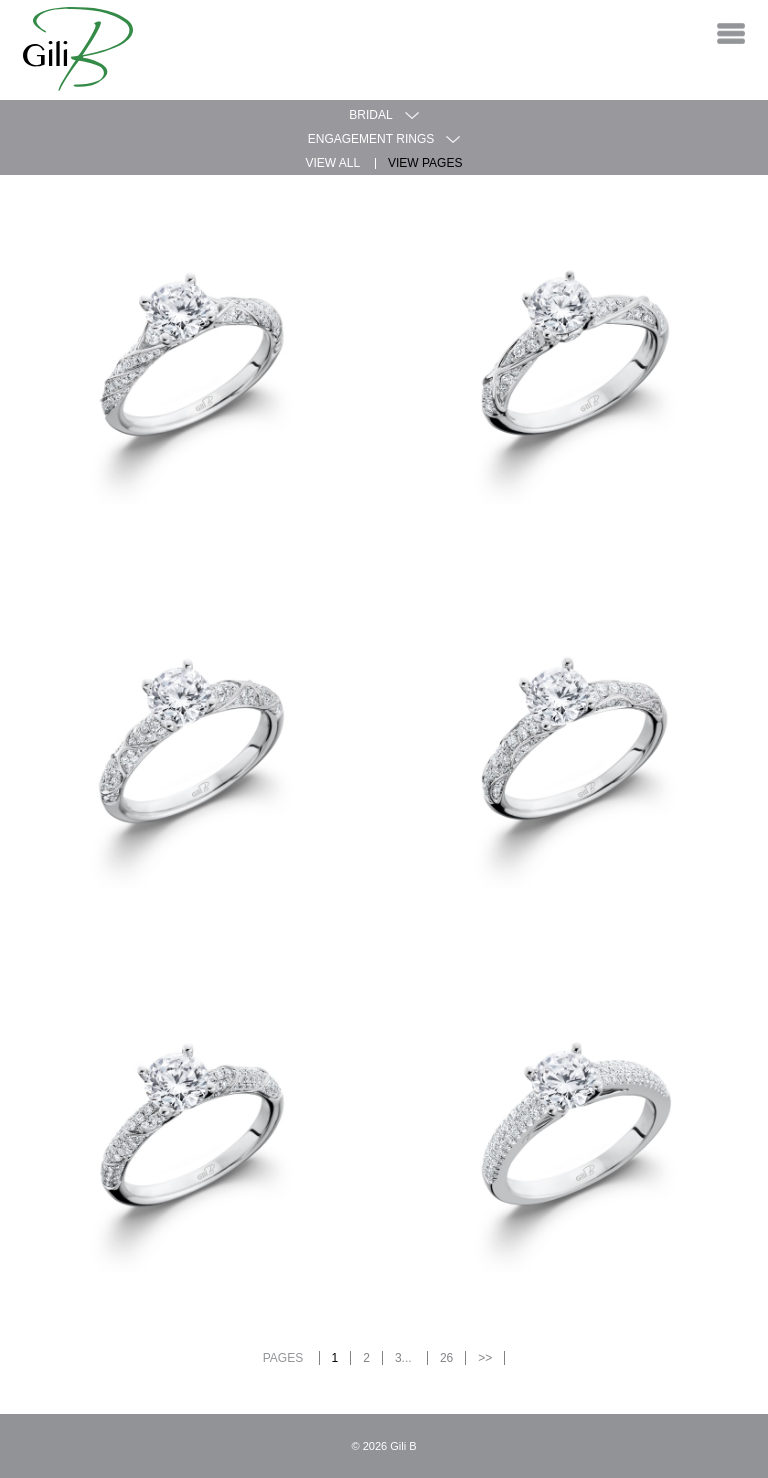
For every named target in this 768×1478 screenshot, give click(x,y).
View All (333, 163)
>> (485, 1358)
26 (446, 1358)
